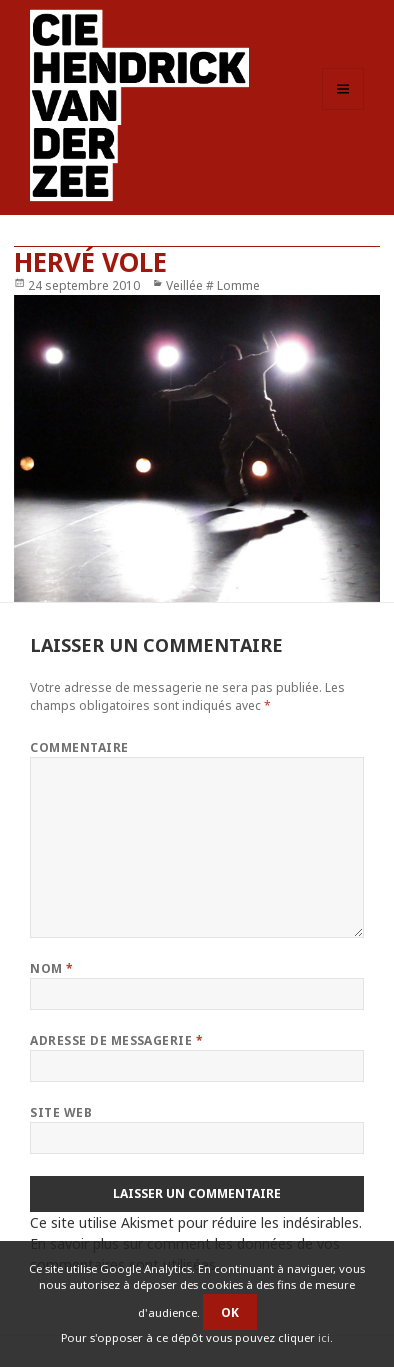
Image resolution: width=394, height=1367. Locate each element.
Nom (51, 968)
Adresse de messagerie (116, 1040)
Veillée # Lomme (213, 285)
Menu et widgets (343, 109)
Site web (61, 1112)
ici (324, 1337)
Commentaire (79, 747)
